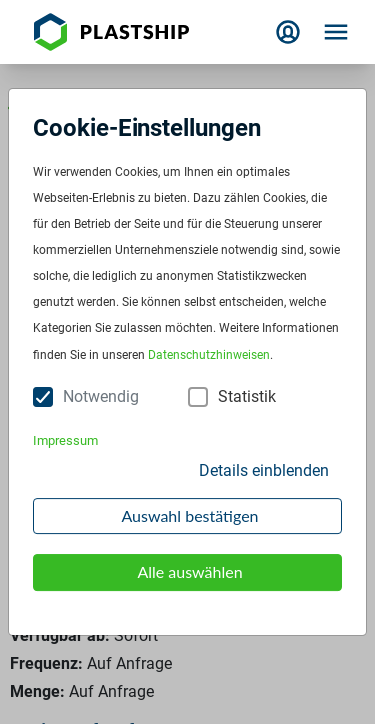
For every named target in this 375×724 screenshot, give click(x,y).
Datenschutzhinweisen (209, 355)
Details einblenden (264, 470)
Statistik (247, 396)
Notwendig (101, 396)
